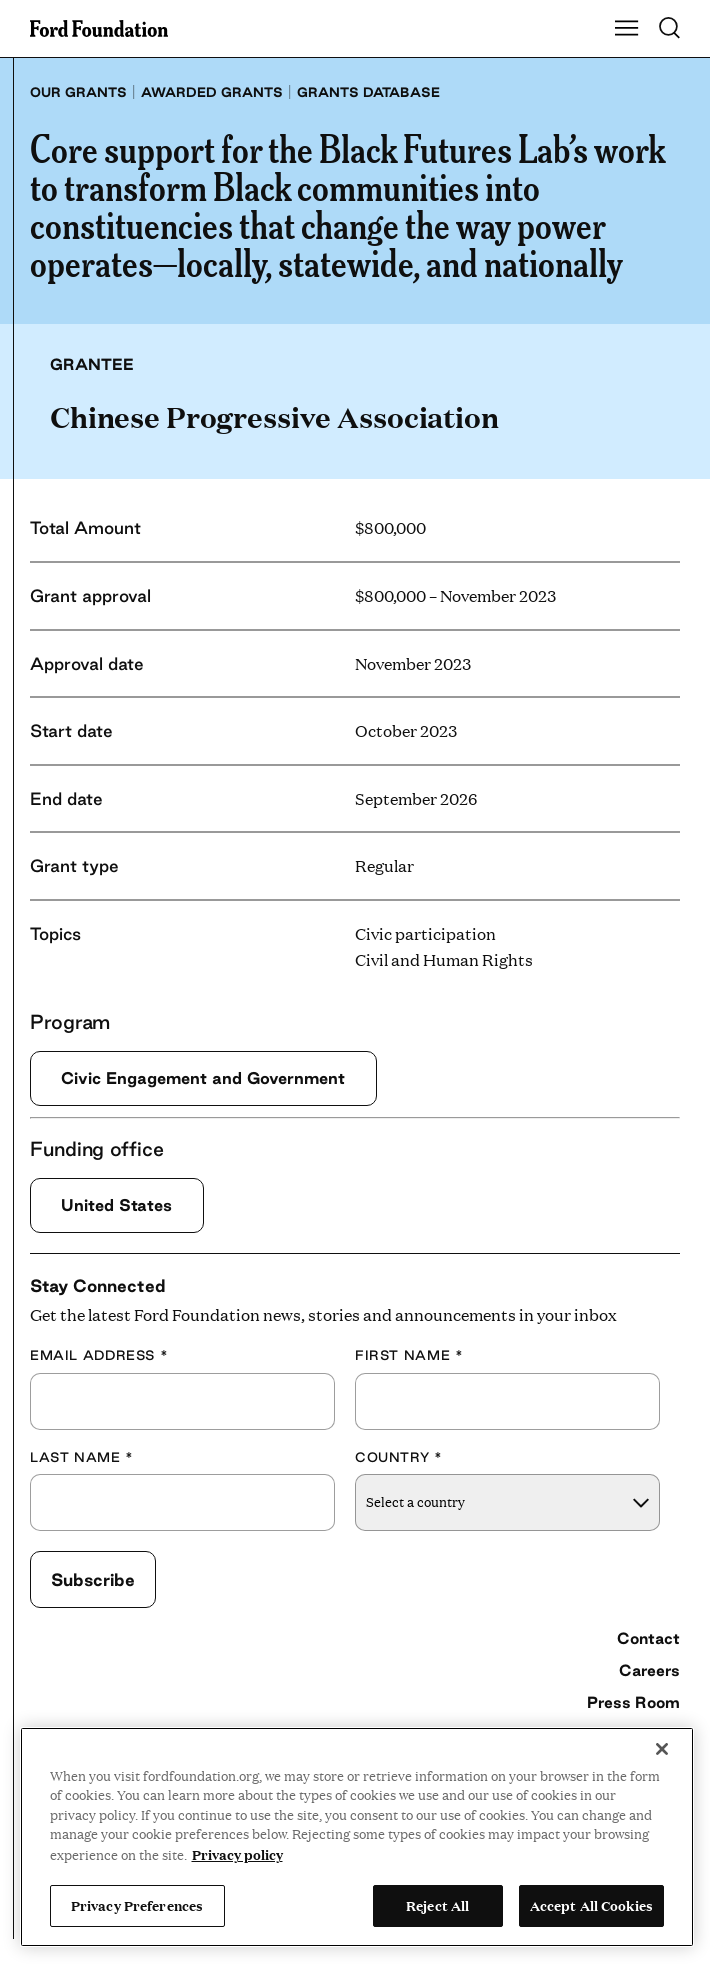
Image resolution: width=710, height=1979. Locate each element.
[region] (357, 1837)
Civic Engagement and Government (203, 1078)
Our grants (78, 92)
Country (399, 1457)
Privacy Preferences (137, 1905)
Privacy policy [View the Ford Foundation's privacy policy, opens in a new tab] (237, 1854)
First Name (409, 1355)
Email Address (99, 1355)
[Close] (662, 1749)
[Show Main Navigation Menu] (627, 29)
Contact (648, 1638)
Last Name (82, 1457)
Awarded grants (212, 92)
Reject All (437, 1905)
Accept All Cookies (591, 1905)
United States (116, 1205)
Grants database (368, 92)
